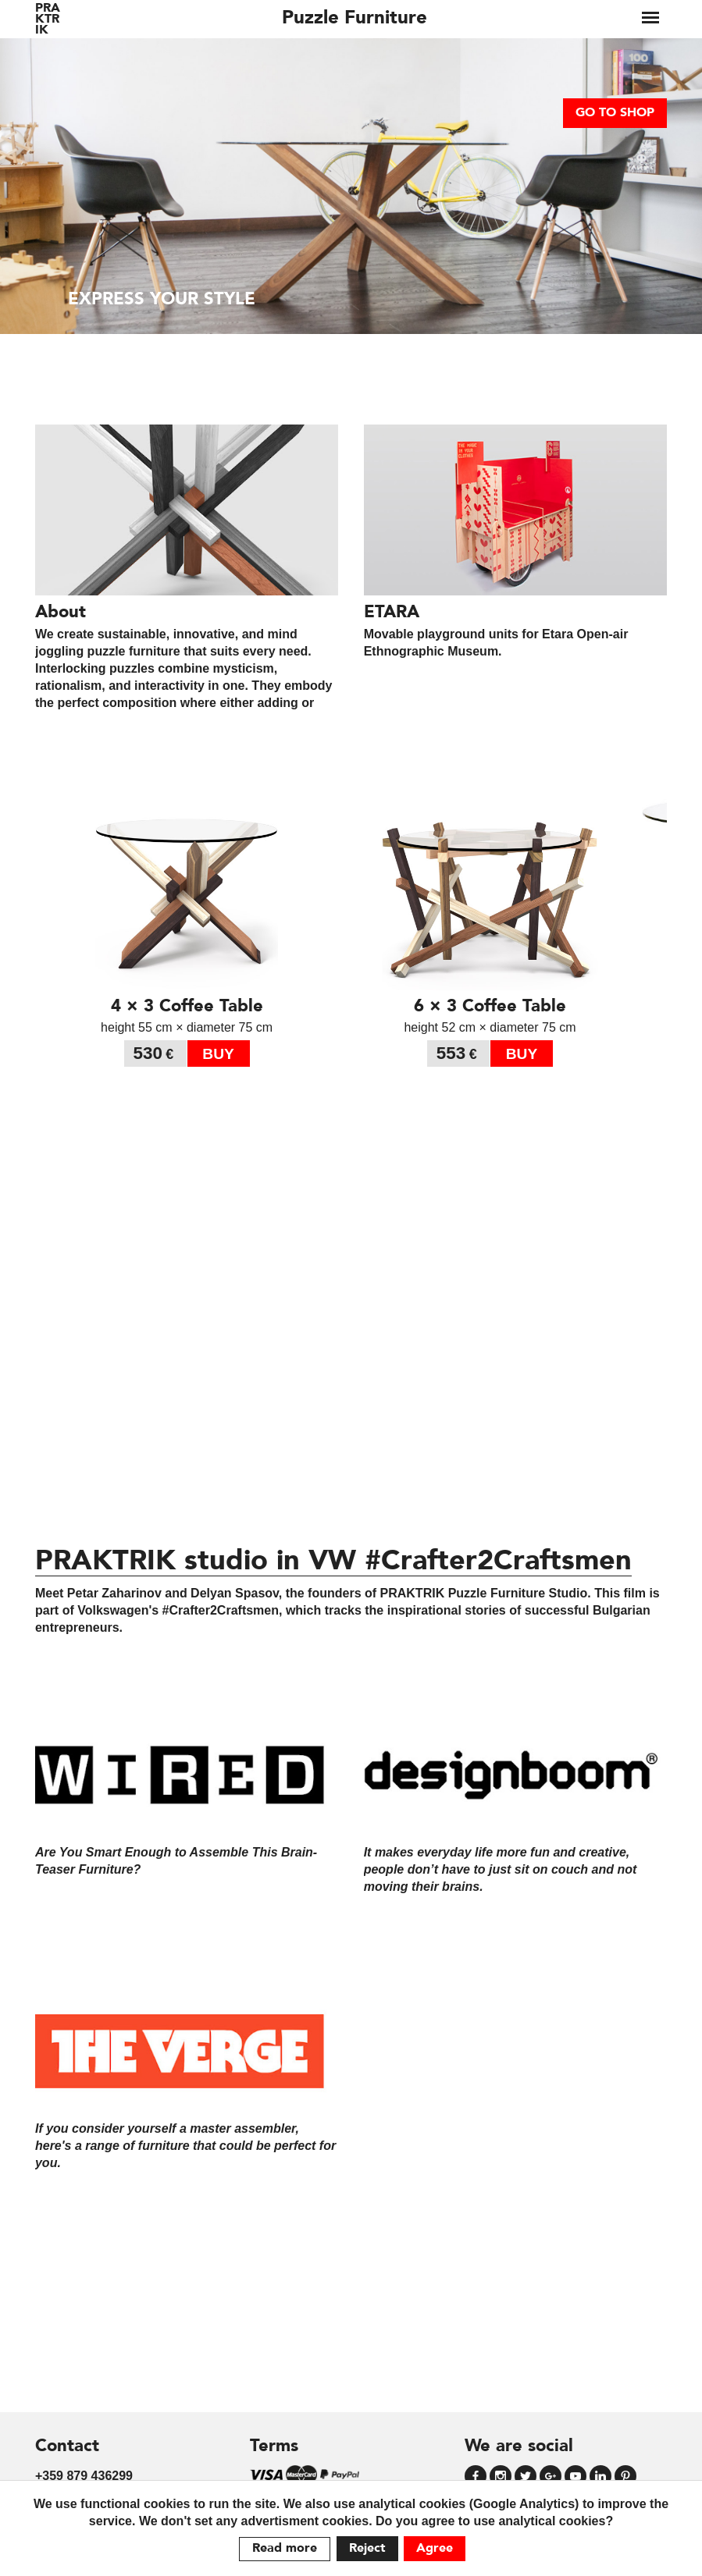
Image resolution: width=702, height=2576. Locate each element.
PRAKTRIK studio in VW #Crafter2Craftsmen (333, 1562)
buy (218, 1054)
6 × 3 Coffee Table (490, 1006)
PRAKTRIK (47, 19)
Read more (284, 2548)
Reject (367, 2548)
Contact (67, 2446)
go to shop (614, 113)
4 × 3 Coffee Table (187, 1006)
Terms (274, 2446)
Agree (434, 2548)
